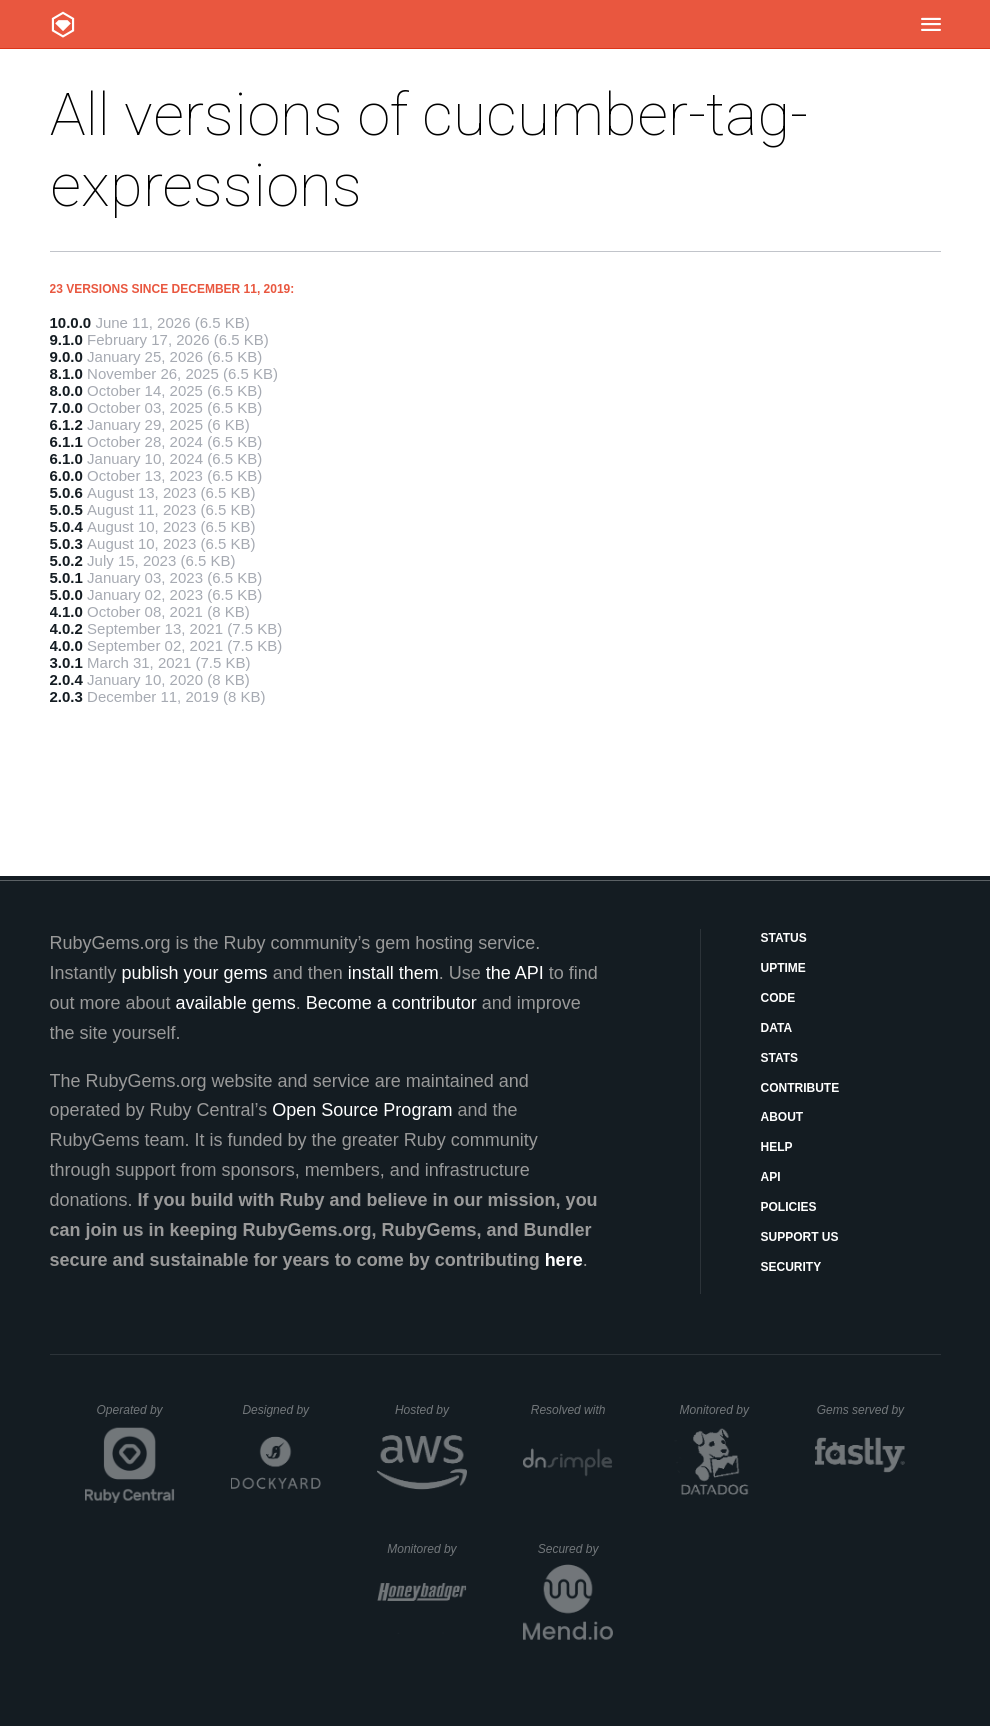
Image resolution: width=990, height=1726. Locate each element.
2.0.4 (66, 679)
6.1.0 (66, 458)
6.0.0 (66, 475)
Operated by (136, 1417)
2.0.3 (66, 696)
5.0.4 (66, 526)
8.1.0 (66, 373)
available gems (236, 1003)
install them (393, 973)
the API (515, 973)
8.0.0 (66, 390)
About (782, 1117)
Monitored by (720, 1410)
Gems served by (861, 1410)
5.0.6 (66, 492)
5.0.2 (66, 560)
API (771, 1177)
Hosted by (431, 1410)
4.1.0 (66, 611)
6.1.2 (66, 424)
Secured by (575, 1549)
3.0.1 (66, 662)
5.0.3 (66, 543)
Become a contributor (391, 1003)
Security (791, 1267)
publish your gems (195, 973)
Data (777, 1028)
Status (784, 938)
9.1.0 (66, 339)
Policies (789, 1207)
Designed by (281, 1410)
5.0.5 (66, 509)
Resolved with (572, 1410)
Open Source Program (362, 1110)
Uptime (783, 968)
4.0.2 (66, 628)
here (564, 1260)
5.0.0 (66, 594)
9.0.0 (66, 356)
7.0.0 (66, 407)
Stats (780, 1058)
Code (778, 998)
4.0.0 (66, 645)
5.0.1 (66, 577)
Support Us (800, 1237)
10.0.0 (71, 322)
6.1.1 (66, 441)
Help (777, 1147)
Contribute (800, 1088)
